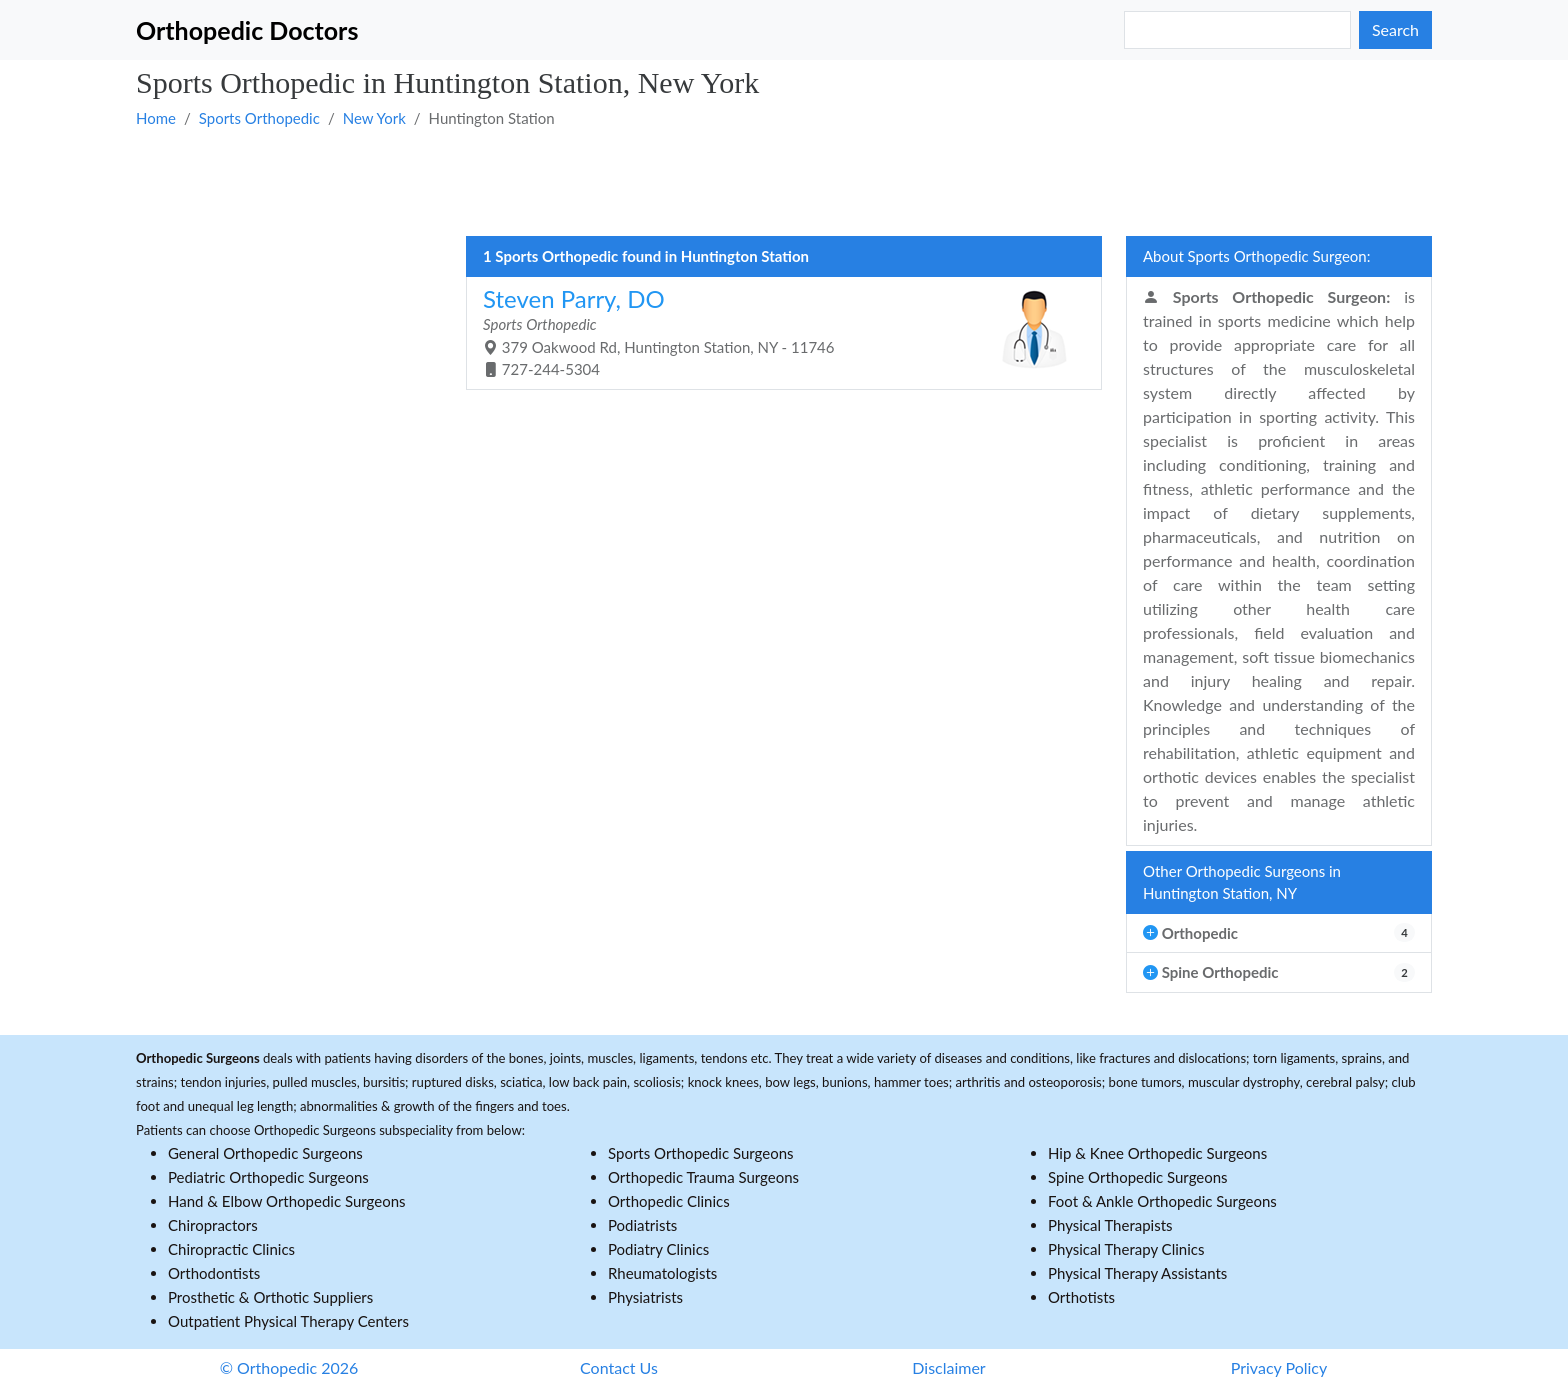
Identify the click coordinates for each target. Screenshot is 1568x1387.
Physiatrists (645, 1297)
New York (374, 118)
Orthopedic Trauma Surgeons (703, 1177)
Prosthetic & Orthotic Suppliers (270, 1297)
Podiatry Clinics (658, 1249)
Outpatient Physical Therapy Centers (288, 1321)
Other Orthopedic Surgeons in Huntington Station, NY (1242, 882)
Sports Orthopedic (259, 118)
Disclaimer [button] (948, 1367)
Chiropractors (213, 1225)
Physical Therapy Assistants (1137, 1273)
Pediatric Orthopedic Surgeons (268, 1177)
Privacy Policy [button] (1279, 1367)
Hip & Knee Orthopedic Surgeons (1157, 1153)
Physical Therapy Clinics (1126, 1249)
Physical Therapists (1110, 1225)
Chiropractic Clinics (231, 1249)
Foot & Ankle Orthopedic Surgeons (1162, 1201)
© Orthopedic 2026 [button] (289, 1367)
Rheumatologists (662, 1273)
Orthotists (1081, 1297)
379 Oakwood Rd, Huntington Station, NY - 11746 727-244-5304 (776, 331)
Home (156, 118)
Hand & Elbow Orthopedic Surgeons (287, 1201)
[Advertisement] (736, 181)
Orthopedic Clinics (669, 1201)
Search (1395, 29)
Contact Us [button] (619, 1367)
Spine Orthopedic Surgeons (1138, 1177)
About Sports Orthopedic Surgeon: (1256, 256)
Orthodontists (214, 1273)
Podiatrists (642, 1225)
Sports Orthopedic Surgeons (701, 1153)
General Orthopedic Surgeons (265, 1153)
